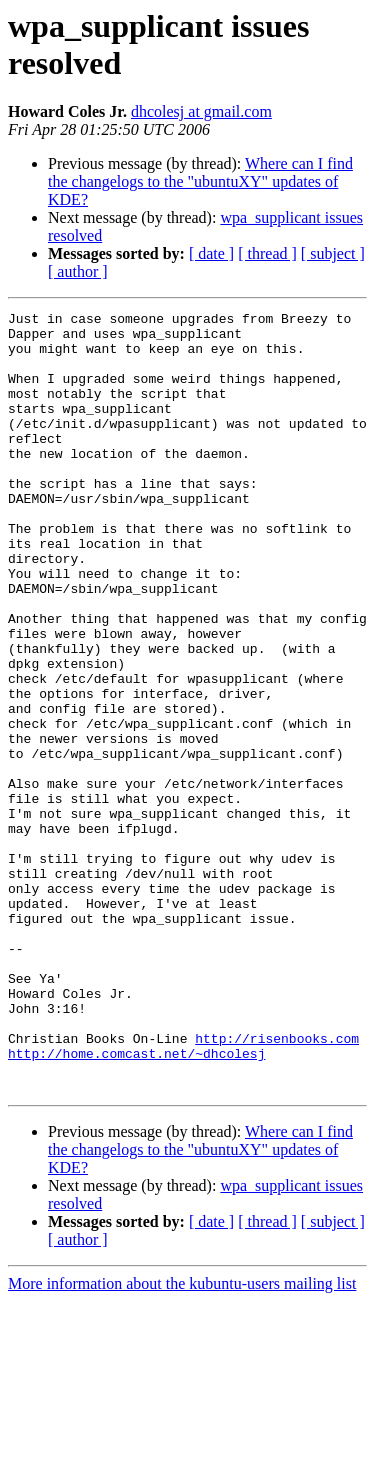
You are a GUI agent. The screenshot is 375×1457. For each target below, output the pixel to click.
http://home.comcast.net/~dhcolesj (136, 1203)
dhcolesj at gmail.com (201, 111)
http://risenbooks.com (277, 1185)
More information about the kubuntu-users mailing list (182, 1439)
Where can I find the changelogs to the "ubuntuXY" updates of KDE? (200, 181)
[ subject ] (333, 253)
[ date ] (211, 253)
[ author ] (78, 271)
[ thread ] (267, 253)
